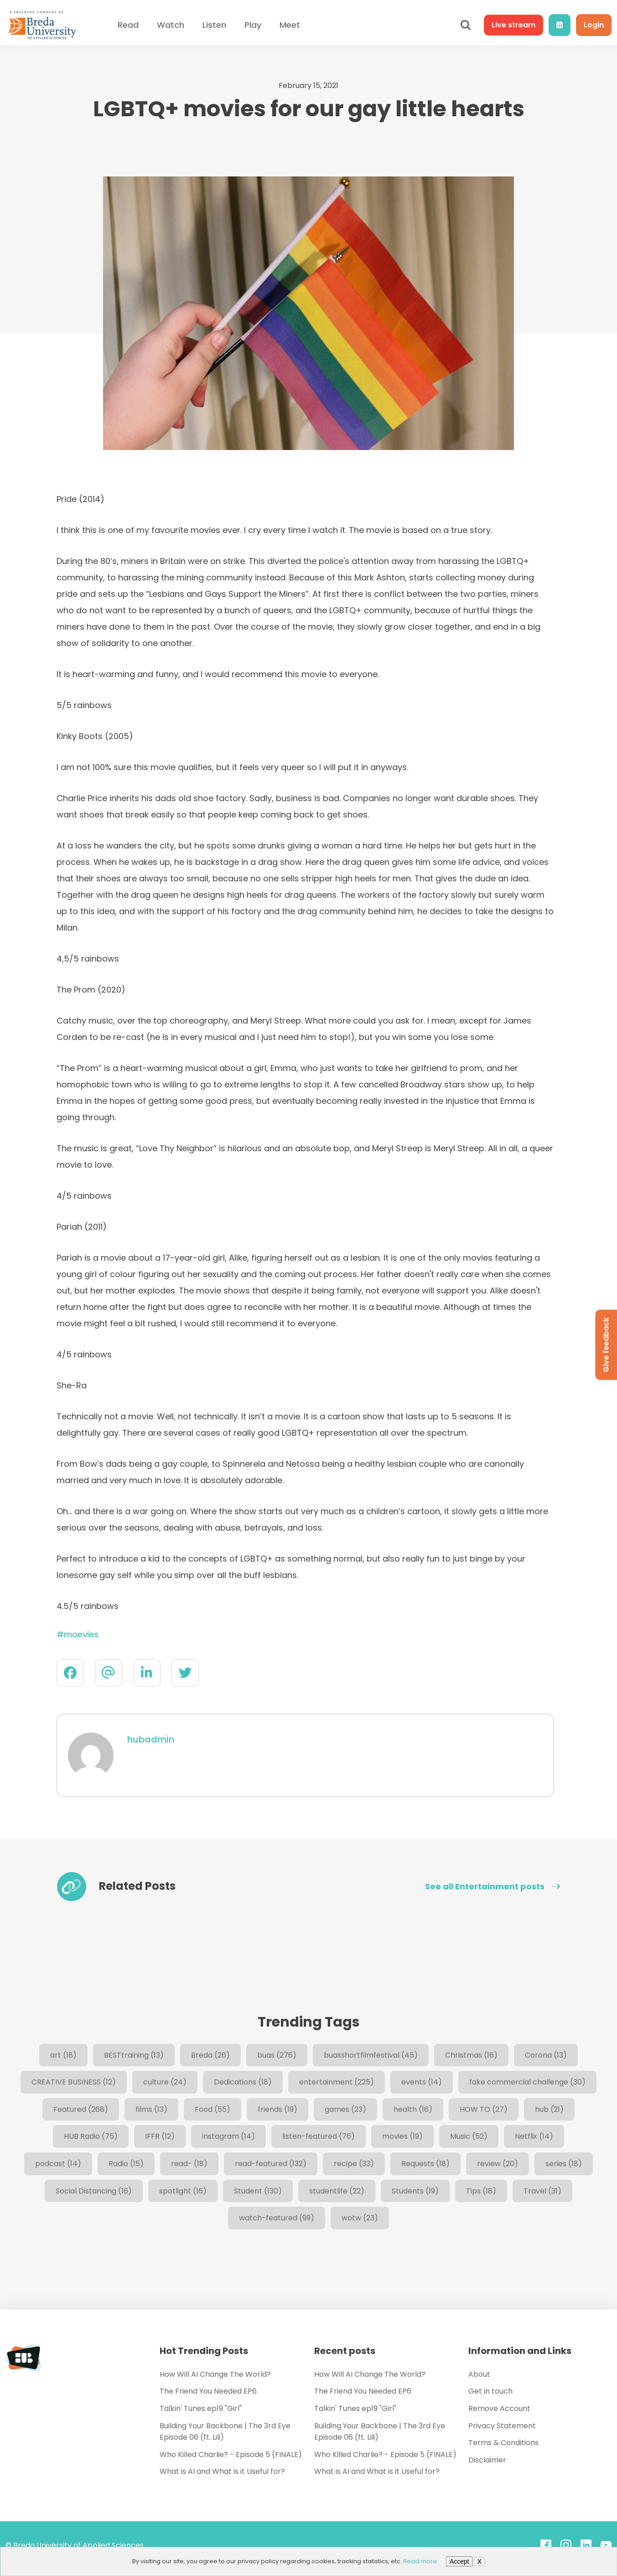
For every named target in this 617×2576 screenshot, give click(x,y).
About (479, 2374)
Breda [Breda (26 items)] (210, 2055)
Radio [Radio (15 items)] (126, 2163)
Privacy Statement (502, 2426)
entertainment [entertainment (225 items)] (336, 2082)
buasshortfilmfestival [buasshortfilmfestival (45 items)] (371, 2055)
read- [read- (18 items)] (189, 2163)
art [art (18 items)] (63, 2055)
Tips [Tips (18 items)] (481, 2191)
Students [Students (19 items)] (415, 2191)
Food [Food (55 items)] (212, 2109)
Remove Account (499, 2408)
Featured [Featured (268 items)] (80, 2109)
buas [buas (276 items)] (276, 2055)
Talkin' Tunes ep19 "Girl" (201, 2408)
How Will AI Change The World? (215, 2374)
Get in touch (490, 2391)
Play (252, 25)
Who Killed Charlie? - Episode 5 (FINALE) (231, 2454)
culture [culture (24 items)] (165, 2082)
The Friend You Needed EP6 (208, 2391)
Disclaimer (487, 2460)
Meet (290, 25)
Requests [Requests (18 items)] (425, 2163)
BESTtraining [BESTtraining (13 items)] (134, 2055)
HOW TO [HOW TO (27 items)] (484, 2109)
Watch (170, 25)
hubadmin (150, 1739)
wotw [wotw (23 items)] (360, 2218)
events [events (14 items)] (421, 2082)
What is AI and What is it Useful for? (222, 2471)
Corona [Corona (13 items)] (546, 2055)
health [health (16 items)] (413, 2109)
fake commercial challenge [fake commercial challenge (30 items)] (527, 2082)
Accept (459, 2561)
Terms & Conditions (503, 2442)
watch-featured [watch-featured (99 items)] (276, 2218)
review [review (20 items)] (497, 2163)
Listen (214, 25)
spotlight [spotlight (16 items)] (183, 2191)
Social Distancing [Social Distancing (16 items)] (94, 2191)
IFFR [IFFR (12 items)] (160, 2136)
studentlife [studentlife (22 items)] (336, 2191)
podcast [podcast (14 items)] (58, 2163)
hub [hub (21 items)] (549, 2109)
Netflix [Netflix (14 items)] (534, 2136)
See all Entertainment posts (492, 1887)
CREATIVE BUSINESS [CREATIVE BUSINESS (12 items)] (73, 2082)
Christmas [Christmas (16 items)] (471, 2055)
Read (128, 25)
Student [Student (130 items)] (258, 2191)
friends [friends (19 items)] (277, 2109)
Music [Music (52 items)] (468, 2136)
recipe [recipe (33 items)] (354, 2163)
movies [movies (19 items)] (402, 2136)
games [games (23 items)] (345, 2109)
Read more (420, 2561)
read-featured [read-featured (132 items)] (270, 2163)
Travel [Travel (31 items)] (542, 2191)
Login (594, 25)
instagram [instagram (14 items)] (228, 2136)
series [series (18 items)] (563, 2163)
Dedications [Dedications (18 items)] (243, 2082)
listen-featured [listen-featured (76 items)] (318, 2136)
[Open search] (465, 25)
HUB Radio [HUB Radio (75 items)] (91, 2136)
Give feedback (606, 1345)
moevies (81, 1634)
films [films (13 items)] (151, 2109)
